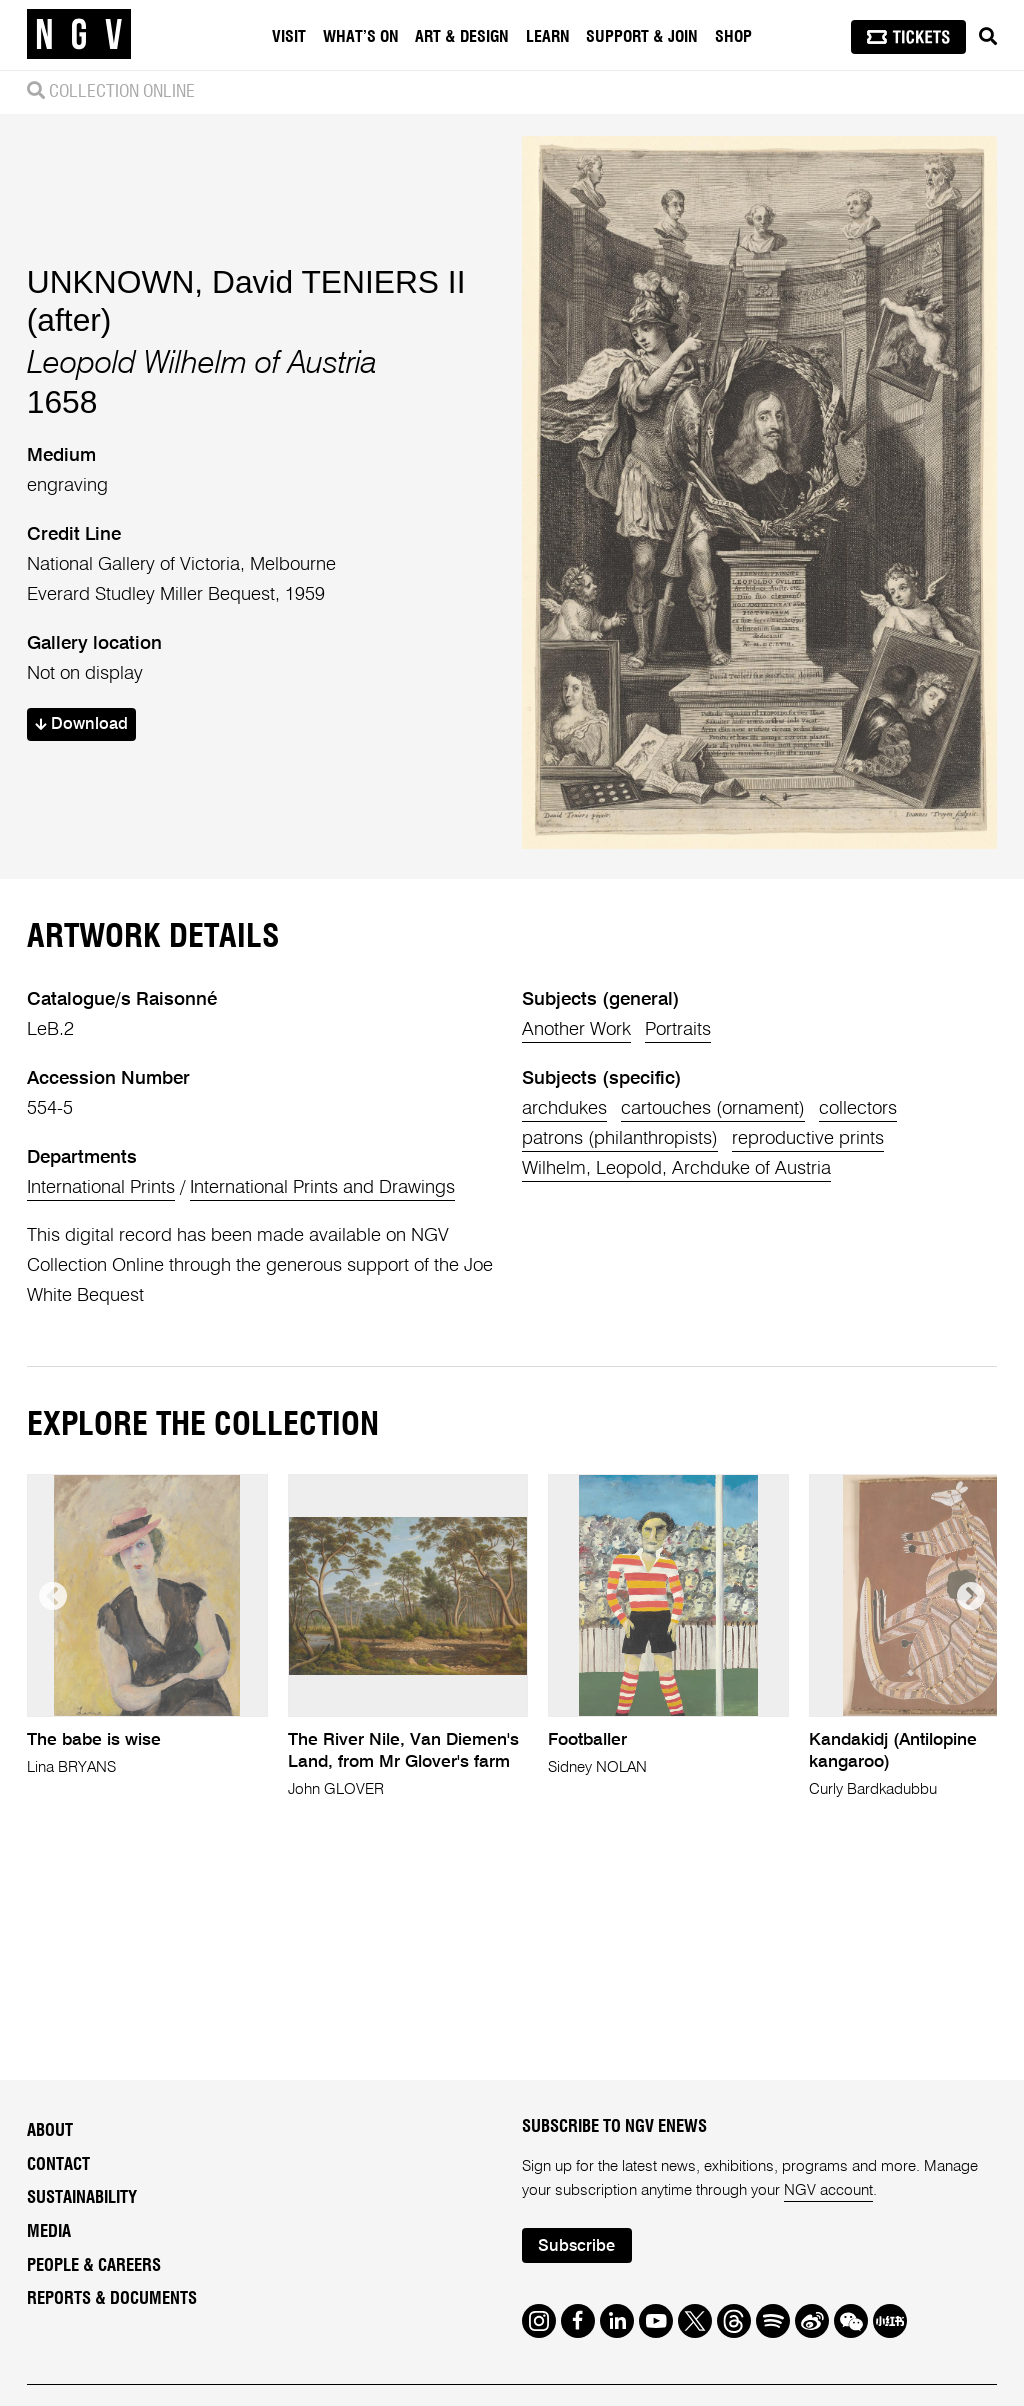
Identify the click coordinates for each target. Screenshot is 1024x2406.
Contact (58, 2165)
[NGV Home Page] (79, 35)
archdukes (564, 1109)
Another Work (576, 1030)
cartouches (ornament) (713, 1109)
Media (49, 2232)
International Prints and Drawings (322, 1188)
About (50, 2131)
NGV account (828, 2190)
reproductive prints (808, 1139)
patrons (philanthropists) (620, 1139)
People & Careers (94, 2266)
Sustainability (82, 2198)
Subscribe (576, 2246)
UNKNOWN (111, 282)
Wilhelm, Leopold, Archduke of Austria (676, 1169)
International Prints (101, 1188)
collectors (858, 1109)
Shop (733, 37)
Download (81, 724)
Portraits (678, 1030)
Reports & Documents (112, 2299)
